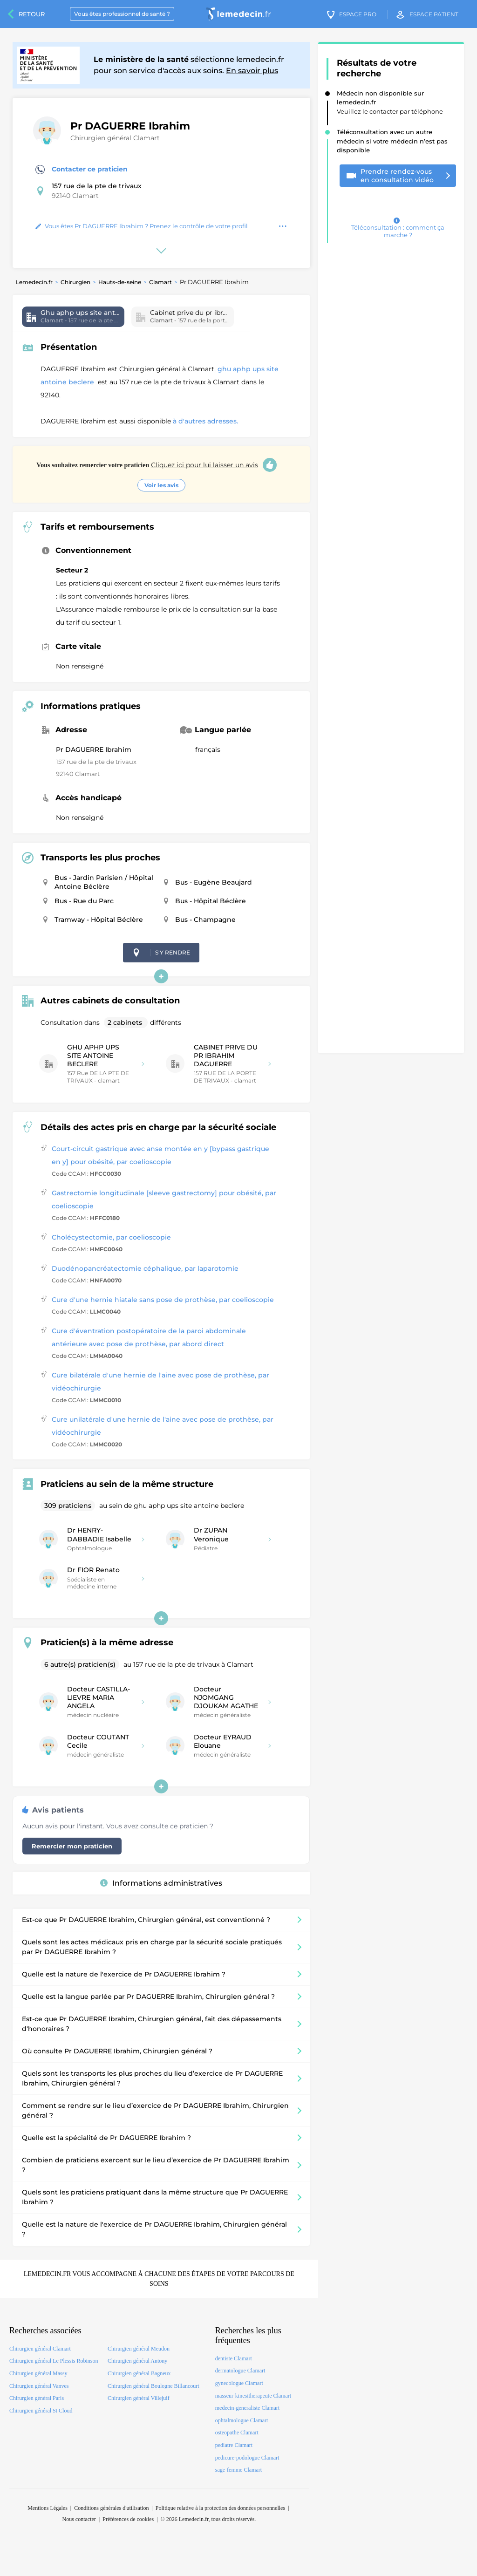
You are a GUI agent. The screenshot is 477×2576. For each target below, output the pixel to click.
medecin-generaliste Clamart (247, 2408)
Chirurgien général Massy (38, 2373)
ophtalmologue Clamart (241, 2420)
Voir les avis (161, 485)
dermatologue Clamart (240, 2370)
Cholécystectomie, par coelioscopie (111, 1237)
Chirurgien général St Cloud (40, 2410)
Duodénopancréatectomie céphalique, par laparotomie (145, 1268)
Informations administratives (161, 1883)
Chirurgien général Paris (36, 2398)
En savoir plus (252, 70)
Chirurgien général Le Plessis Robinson (53, 2361)
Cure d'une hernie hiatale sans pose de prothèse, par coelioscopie (163, 1299)
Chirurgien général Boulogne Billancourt (153, 2386)
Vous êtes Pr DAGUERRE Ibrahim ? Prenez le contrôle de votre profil (141, 226)
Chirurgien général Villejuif (139, 2398)
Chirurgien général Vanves (39, 2386)
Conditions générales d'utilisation (111, 2508)
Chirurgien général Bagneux (139, 2373)
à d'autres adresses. (205, 421)
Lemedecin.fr (34, 282)
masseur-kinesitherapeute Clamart (253, 2395)
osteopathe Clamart (237, 2432)
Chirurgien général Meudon (139, 2348)
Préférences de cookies (128, 2519)
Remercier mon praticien (72, 1846)
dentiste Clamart (233, 2358)
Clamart (160, 282)
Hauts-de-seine (119, 282)
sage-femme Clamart (238, 2470)
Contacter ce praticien (81, 169)
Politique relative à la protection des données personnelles (220, 2508)
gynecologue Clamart (239, 2383)
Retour (32, 14)
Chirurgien (75, 282)
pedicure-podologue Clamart (247, 2457)
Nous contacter (79, 2519)
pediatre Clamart (233, 2445)
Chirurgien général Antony (137, 2361)
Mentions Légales (47, 2508)
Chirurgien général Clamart (115, 138)
